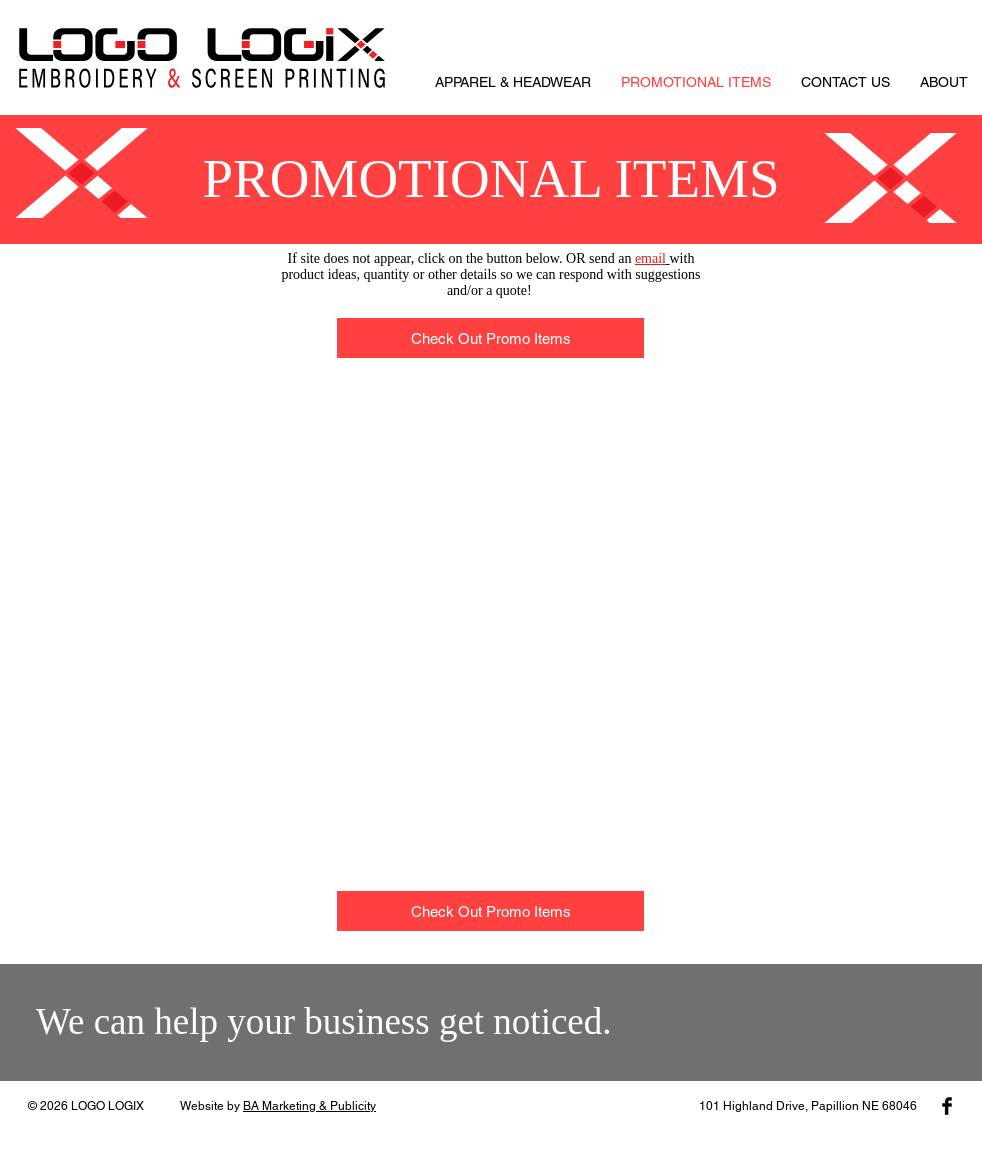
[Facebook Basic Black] (947, 1106)
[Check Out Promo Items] (490, 338)
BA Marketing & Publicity (309, 1106)
